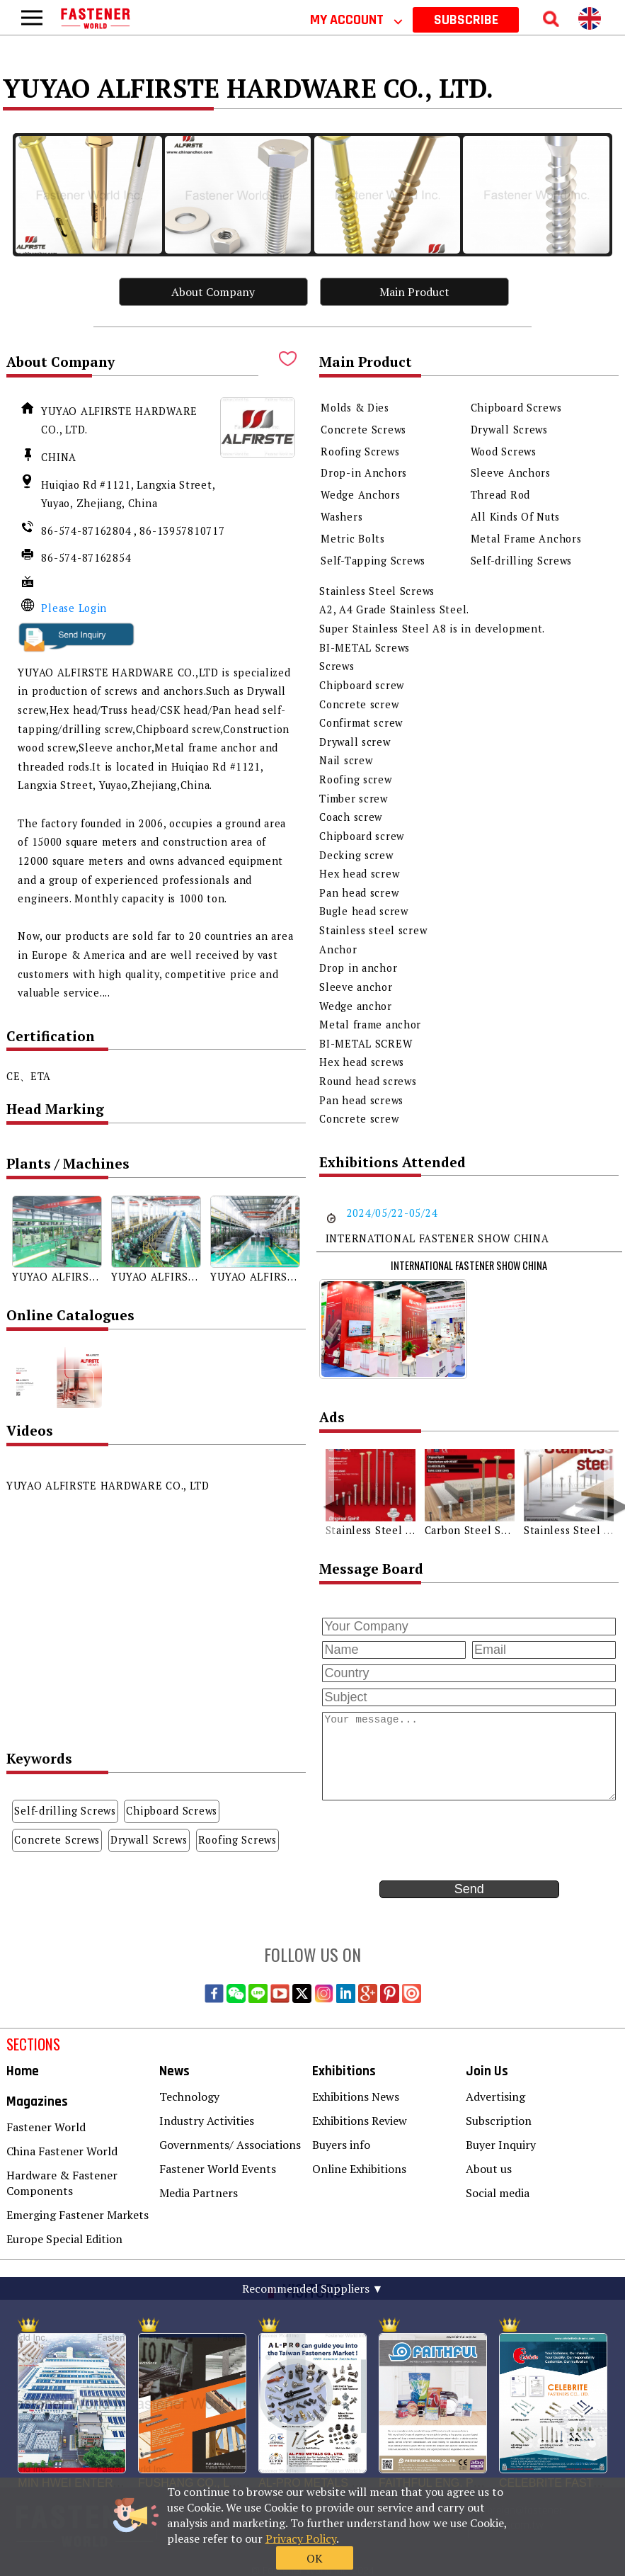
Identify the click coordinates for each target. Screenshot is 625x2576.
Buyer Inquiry (501, 2144)
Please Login (74, 608)
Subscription (499, 2120)
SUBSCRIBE (466, 20)
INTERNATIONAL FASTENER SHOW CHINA (469, 1265)
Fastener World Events (217, 2169)
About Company (213, 292)
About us (489, 2169)
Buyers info (341, 2144)
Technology (189, 2096)
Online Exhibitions (359, 2169)
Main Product (414, 292)
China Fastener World (61, 2151)
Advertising (495, 2096)
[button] (326, 1497)
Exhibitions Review (359, 2120)
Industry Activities (206, 2120)
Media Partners (198, 2193)
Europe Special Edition (64, 2239)
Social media (497, 2193)
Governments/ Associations (230, 2144)
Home (22, 2071)
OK (482, 2530)
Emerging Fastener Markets (77, 2215)
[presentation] (426, 1838)
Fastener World (46, 2127)
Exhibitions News (355, 2096)
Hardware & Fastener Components (61, 2182)
